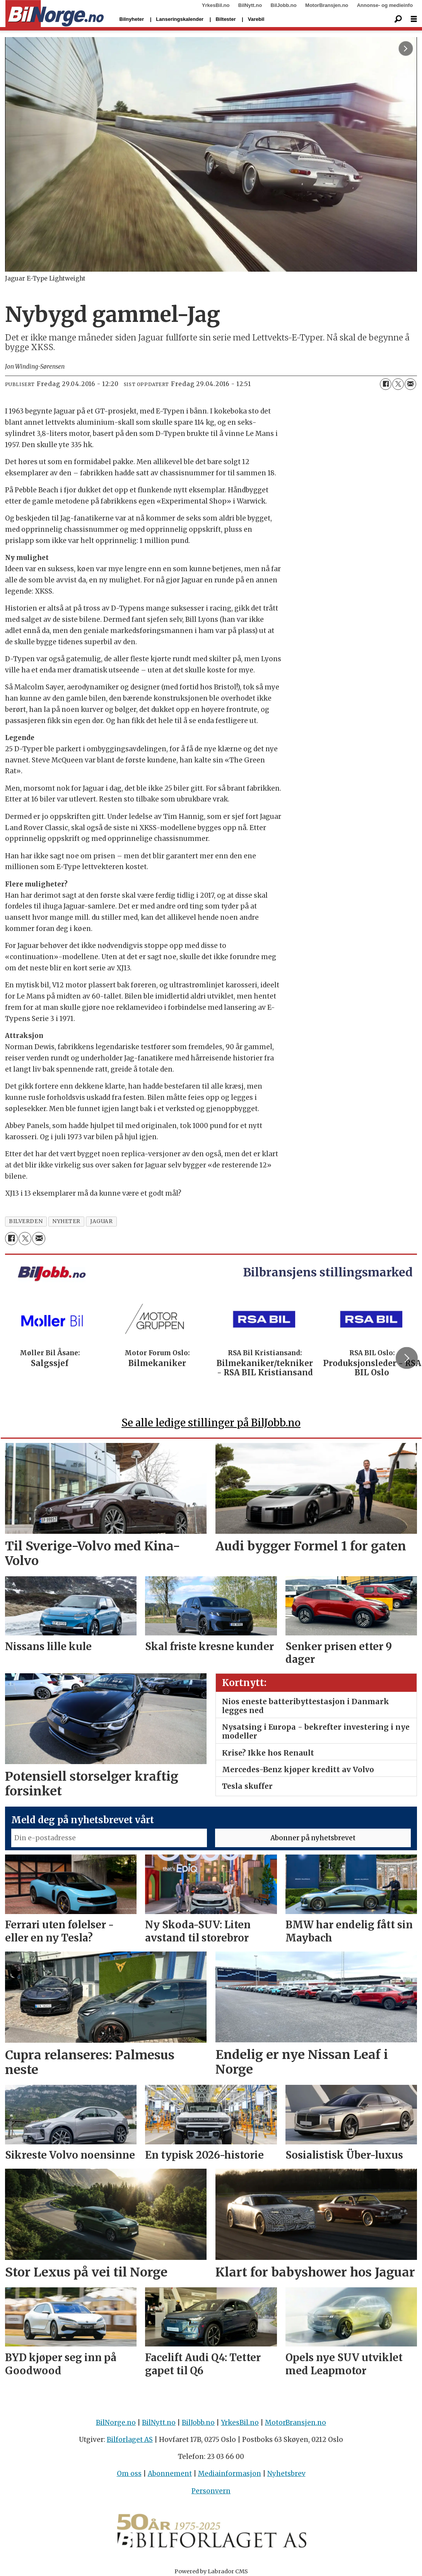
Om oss (129, 2473)
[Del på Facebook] (385, 384)
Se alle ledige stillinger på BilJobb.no (211, 1422)
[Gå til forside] (54, 14)
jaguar (101, 1221)
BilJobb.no (284, 5)
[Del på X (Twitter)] (398, 384)
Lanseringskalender (179, 19)
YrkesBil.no (216, 5)
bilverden (26, 1221)
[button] (406, 1358)
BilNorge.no (116, 2422)
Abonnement (170, 2473)
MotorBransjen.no (326, 5)
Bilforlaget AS (130, 2439)
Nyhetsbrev (286, 2473)
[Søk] (398, 19)
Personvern (211, 2491)
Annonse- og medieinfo (385, 5)
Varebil (256, 19)
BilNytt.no (250, 5)
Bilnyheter (132, 19)
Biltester (225, 19)
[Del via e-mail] (410, 384)
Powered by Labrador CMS (211, 2571)
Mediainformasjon (229, 2473)
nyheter (66, 1221)
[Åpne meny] (413, 19)
